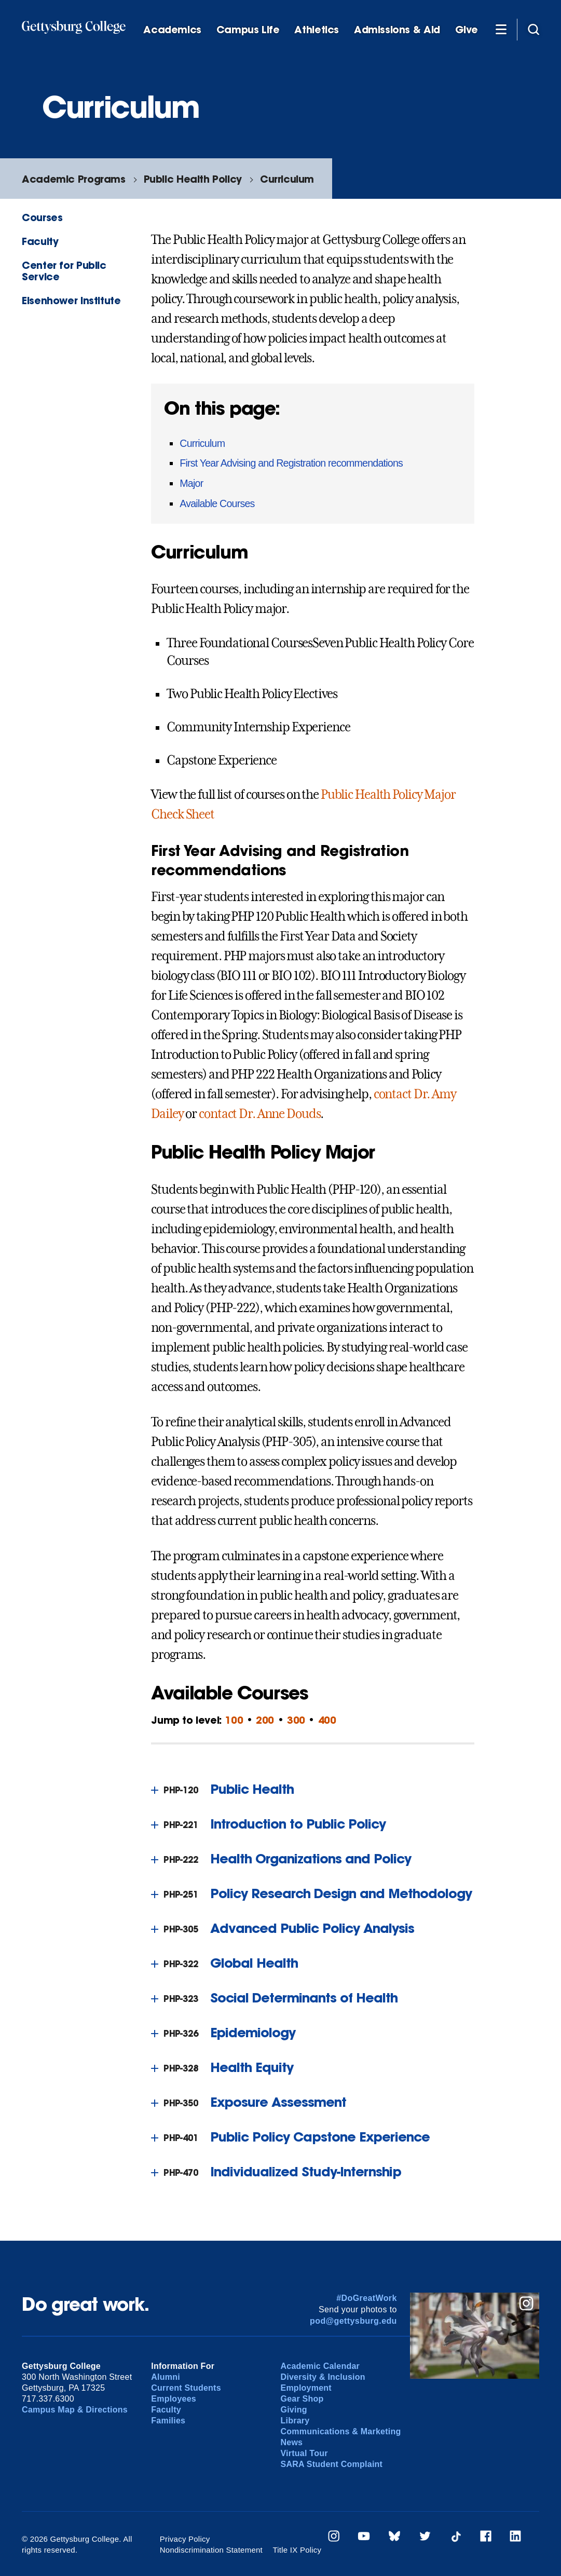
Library (294, 2420)
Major (191, 483)
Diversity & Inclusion (322, 2377)
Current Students (186, 2387)
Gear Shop (301, 2398)
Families (168, 2420)
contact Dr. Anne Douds (259, 1114)
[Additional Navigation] (501, 29)
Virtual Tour (303, 2453)
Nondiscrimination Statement (211, 2549)
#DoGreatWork (366, 2298)
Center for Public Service (64, 270)
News (291, 2442)
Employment (305, 2387)
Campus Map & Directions (75, 2409)
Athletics (316, 30)
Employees (173, 2398)
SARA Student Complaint (331, 2464)
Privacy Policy (185, 2538)
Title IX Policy (296, 2549)
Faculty (40, 241)
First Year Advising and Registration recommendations (291, 463)
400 (327, 1719)
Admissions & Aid (397, 30)
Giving (293, 2409)
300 (296, 1719)
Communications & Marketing (340, 2431)
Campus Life (248, 30)
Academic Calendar (320, 2366)
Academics (172, 30)
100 (234, 1719)
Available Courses (217, 503)
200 (265, 1719)
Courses (42, 217)
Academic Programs (73, 178)
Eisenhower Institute (71, 300)
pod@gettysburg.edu (353, 2320)
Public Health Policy (193, 178)
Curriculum (287, 178)
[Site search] (533, 29)
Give (466, 30)
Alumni (165, 2377)
